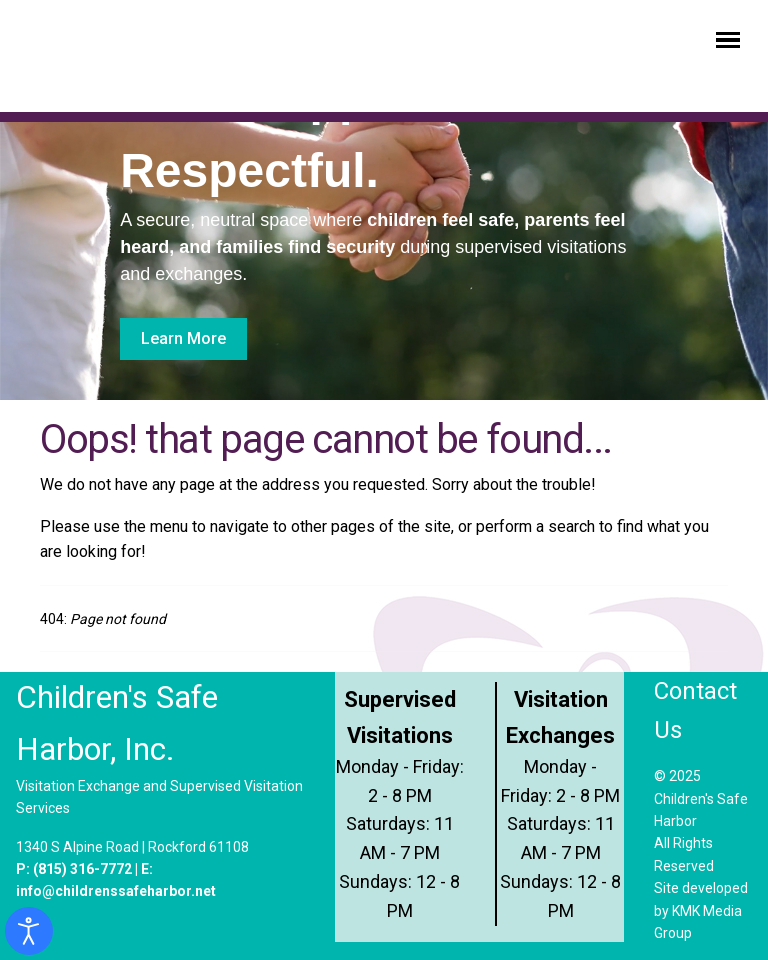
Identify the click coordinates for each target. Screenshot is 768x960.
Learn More (183, 338)
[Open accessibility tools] (29, 931)
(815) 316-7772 (82, 869)
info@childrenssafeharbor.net (116, 891)
